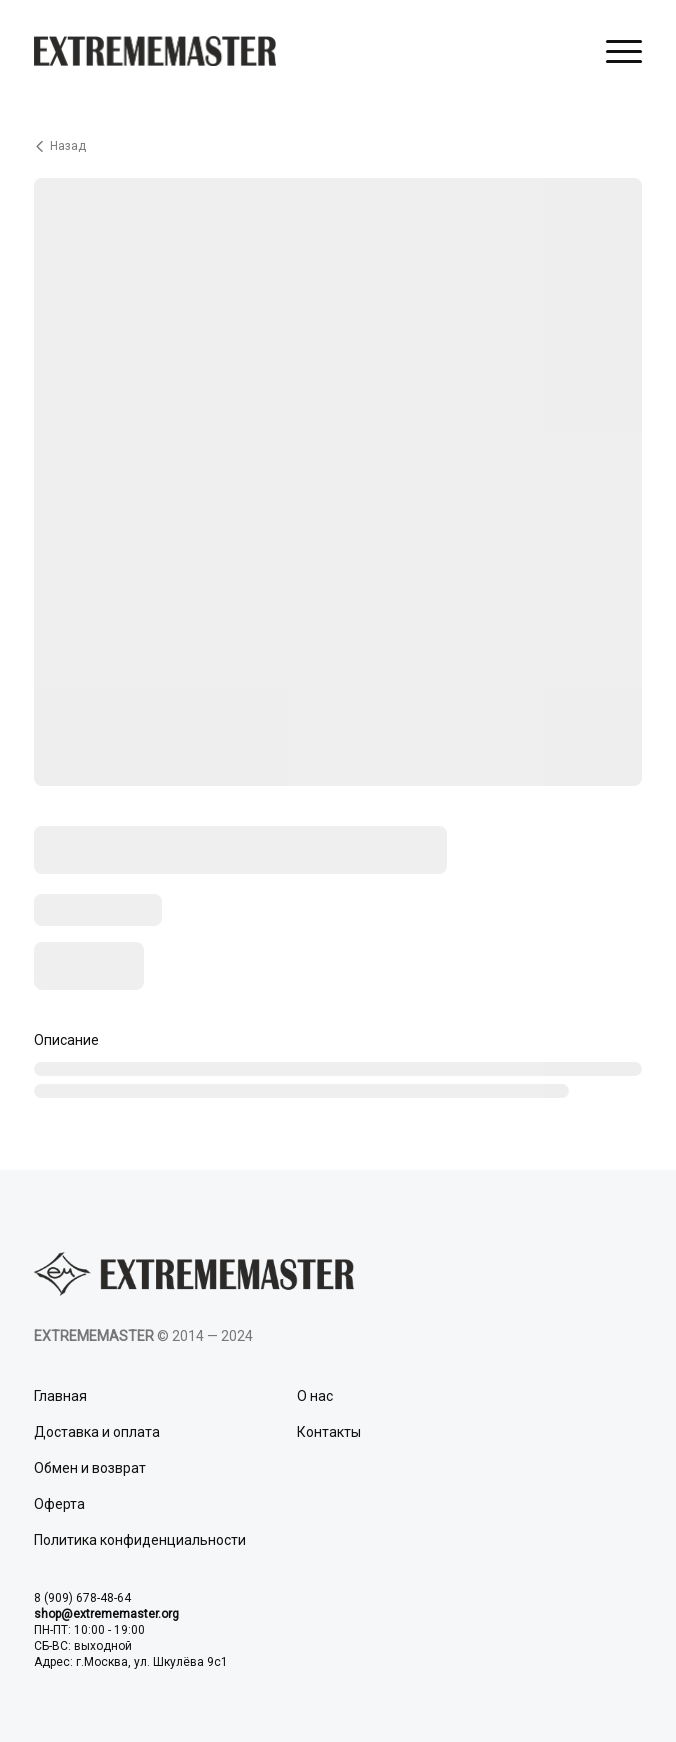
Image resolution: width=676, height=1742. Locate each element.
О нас (315, 1396)
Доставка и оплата (97, 1432)
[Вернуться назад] (338, 146)
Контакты (329, 1432)
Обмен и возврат (90, 1468)
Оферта (59, 1504)
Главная (60, 1396)
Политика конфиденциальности (140, 1540)
